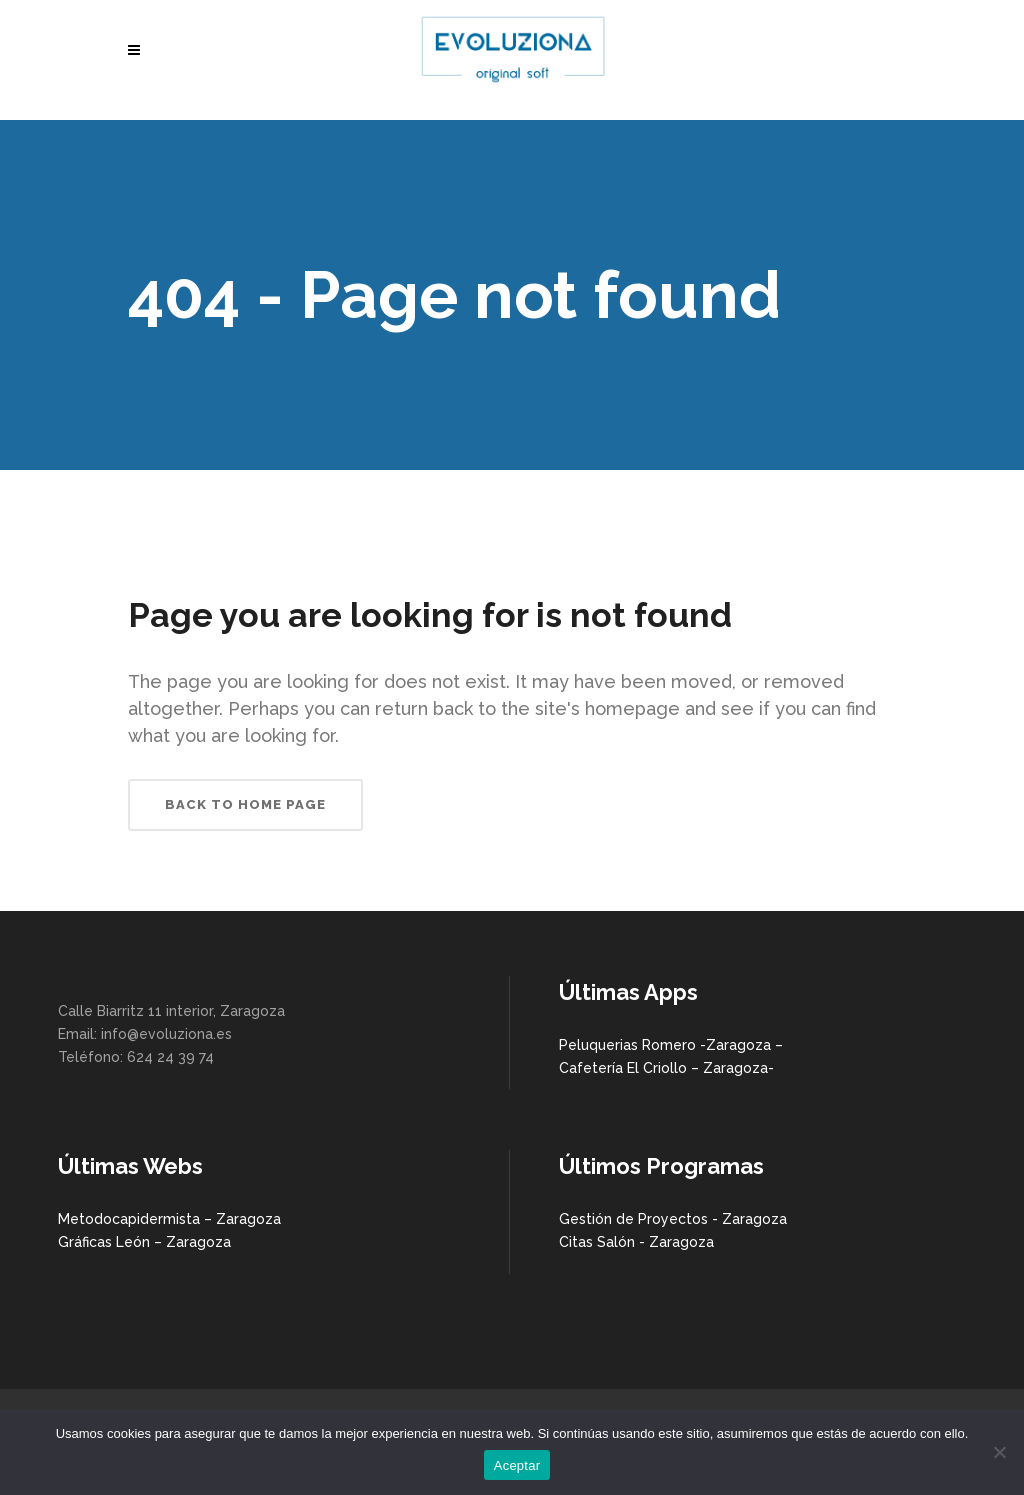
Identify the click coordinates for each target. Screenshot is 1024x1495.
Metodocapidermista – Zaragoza (169, 1219)
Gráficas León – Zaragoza (144, 1242)
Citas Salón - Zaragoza (636, 1242)
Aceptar (517, 1465)
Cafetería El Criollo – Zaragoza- (666, 1068)
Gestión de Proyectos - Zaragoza (673, 1219)
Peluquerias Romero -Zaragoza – (671, 1045)
